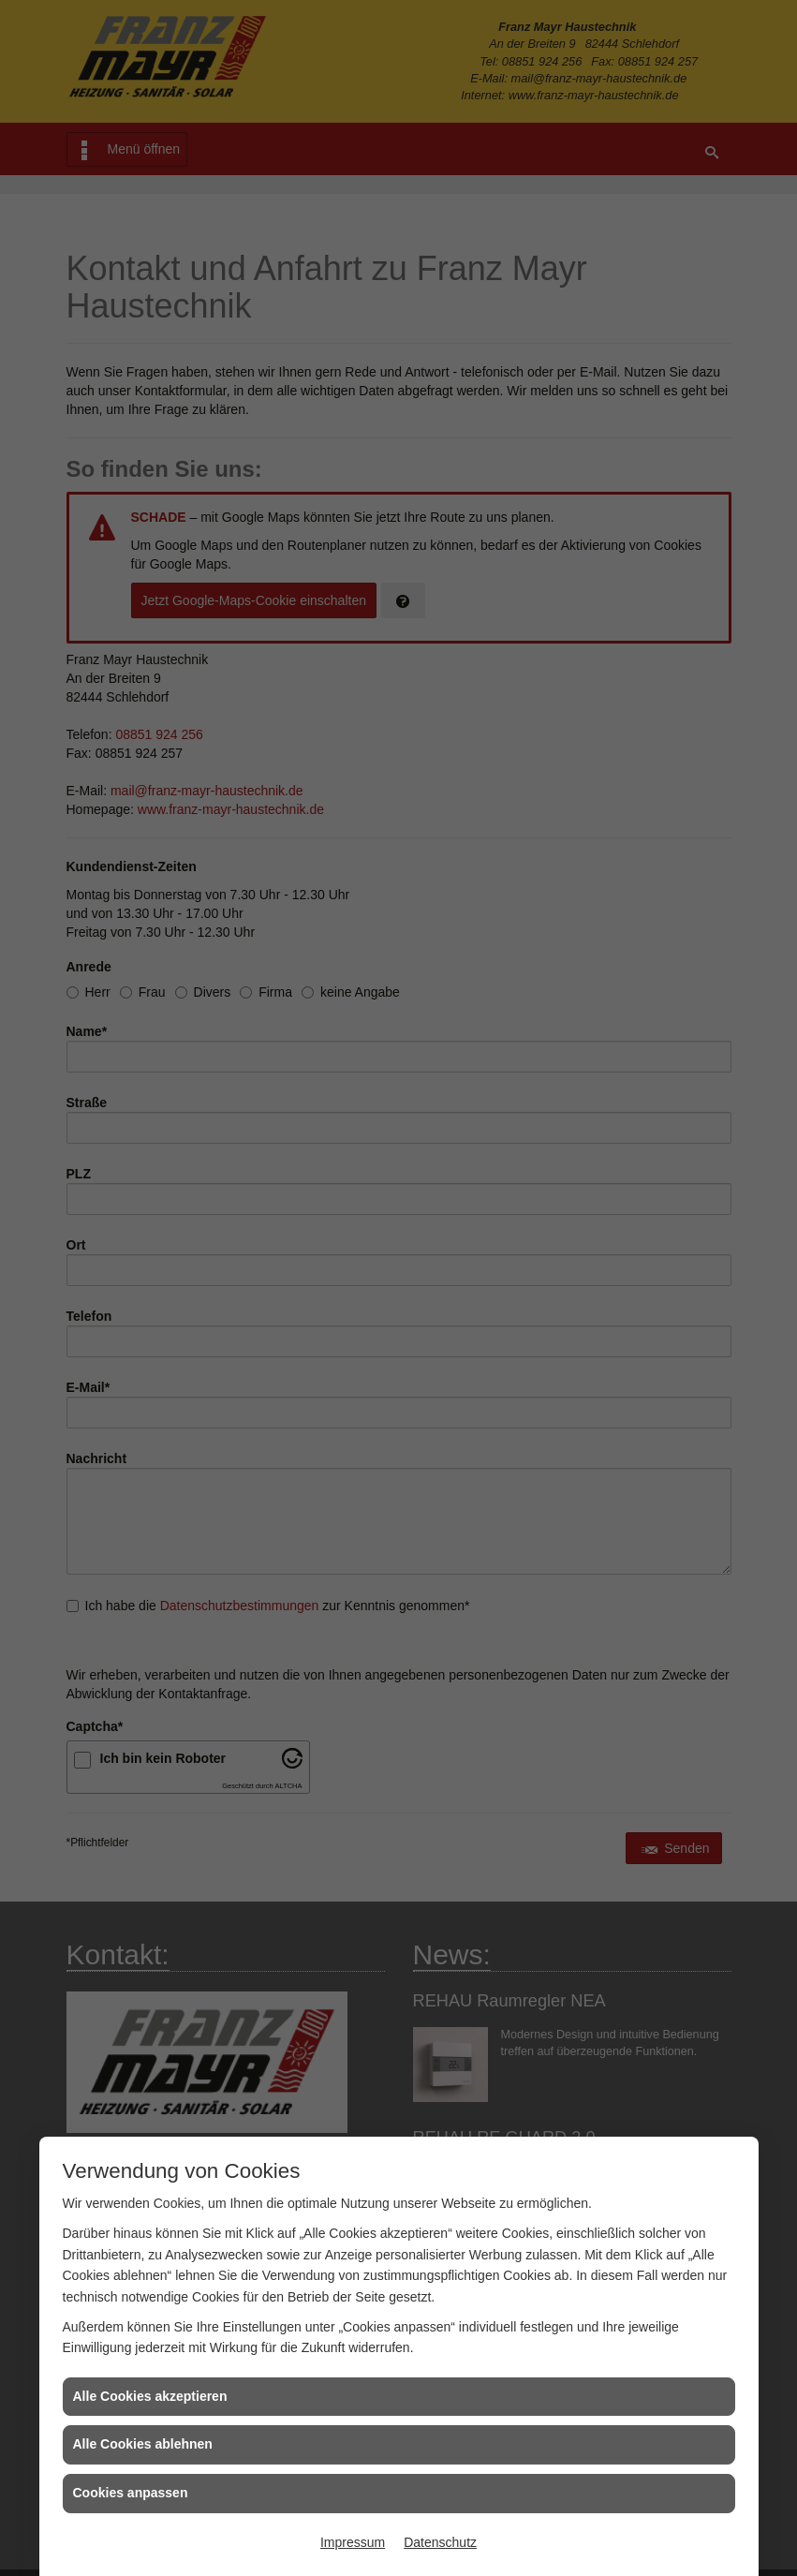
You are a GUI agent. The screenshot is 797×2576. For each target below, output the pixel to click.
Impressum (352, 2542)
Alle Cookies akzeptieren (150, 2396)
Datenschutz (440, 2542)
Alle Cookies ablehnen (143, 2443)
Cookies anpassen (130, 2492)
